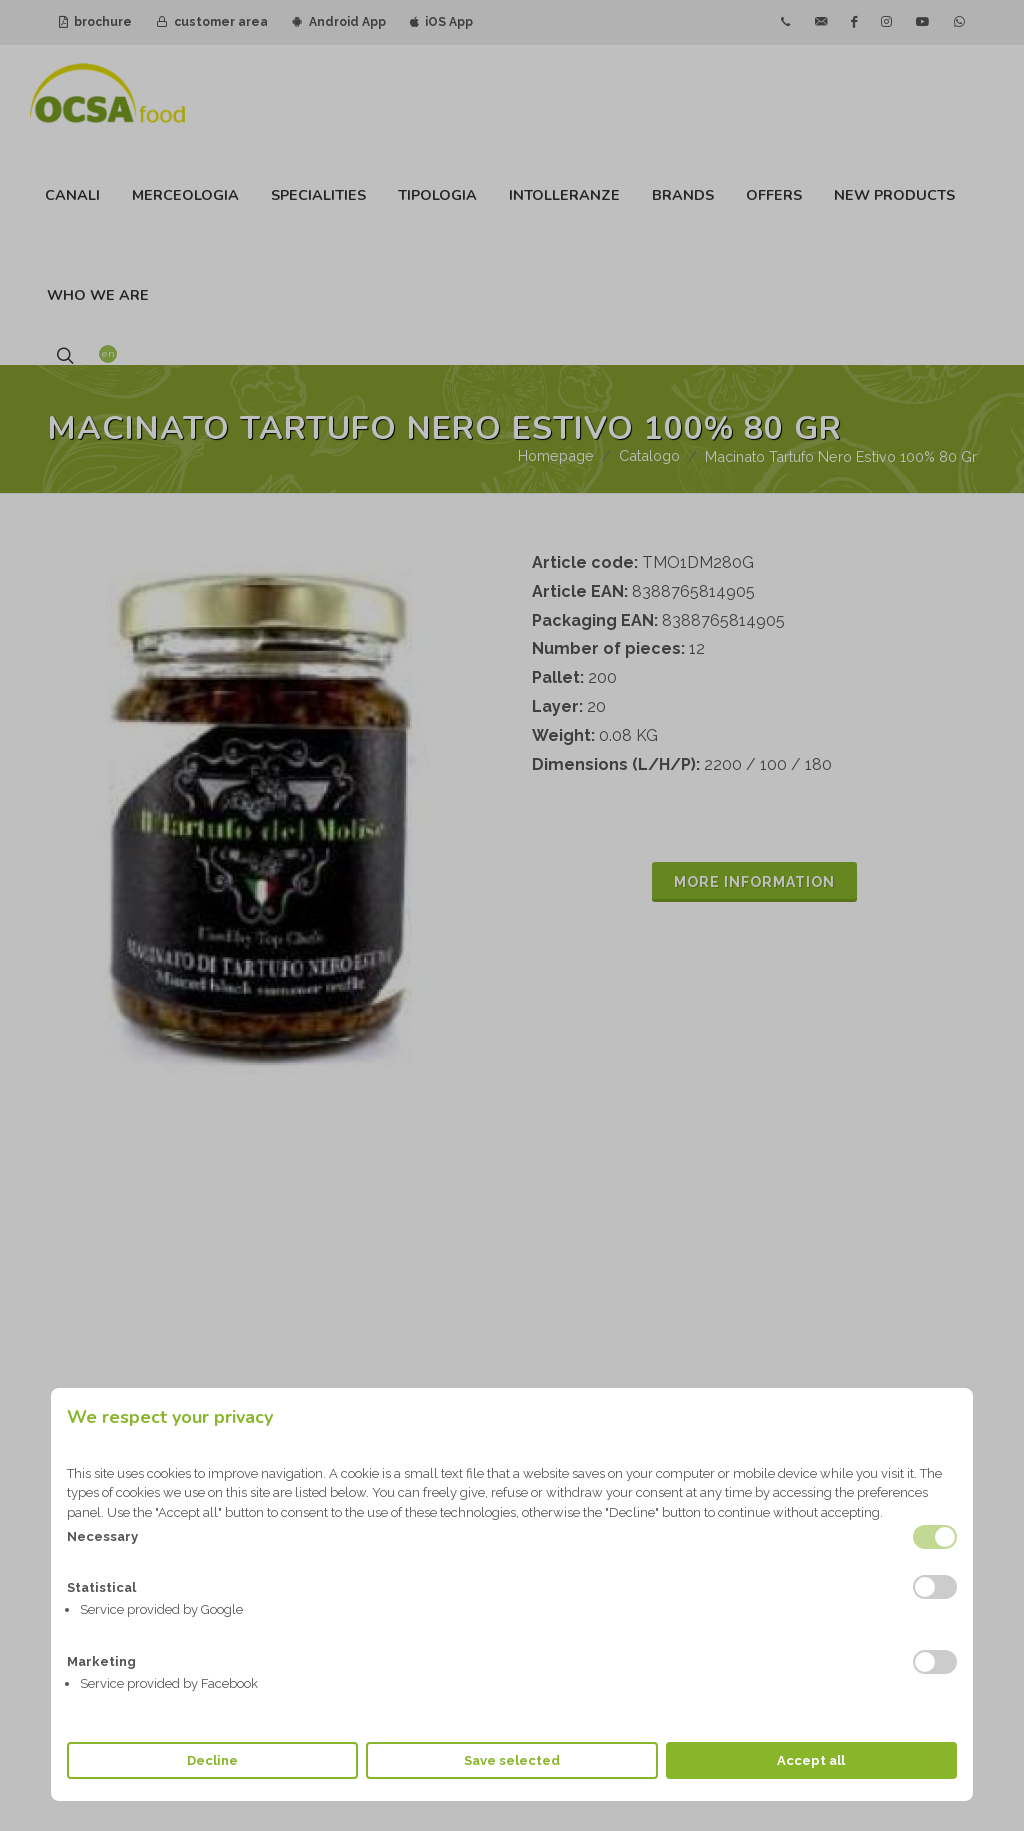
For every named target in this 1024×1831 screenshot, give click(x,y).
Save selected (512, 1760)
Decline (212, 1760)
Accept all (811, 1760)
